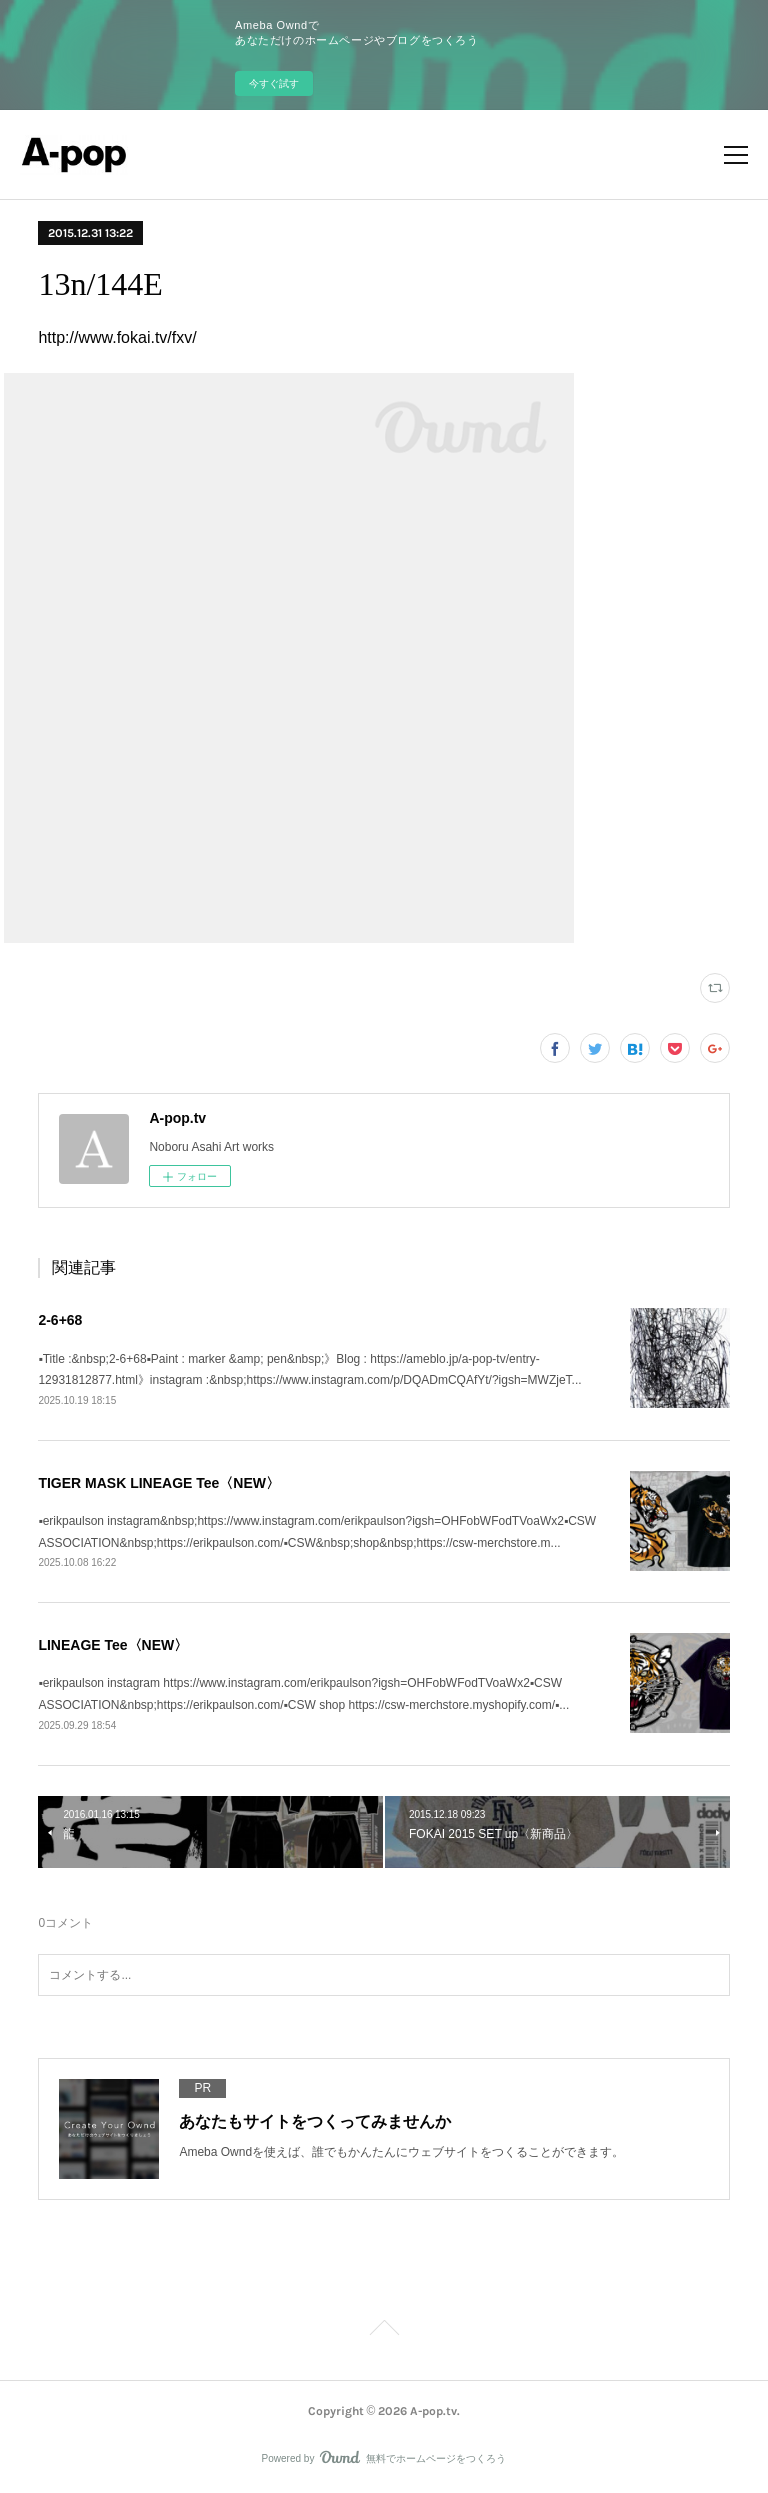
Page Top (384, 2331)
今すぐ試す (274, 83)
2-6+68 (60, 1320)
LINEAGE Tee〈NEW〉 (113, 1645)
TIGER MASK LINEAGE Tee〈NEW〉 (159, 1483)
